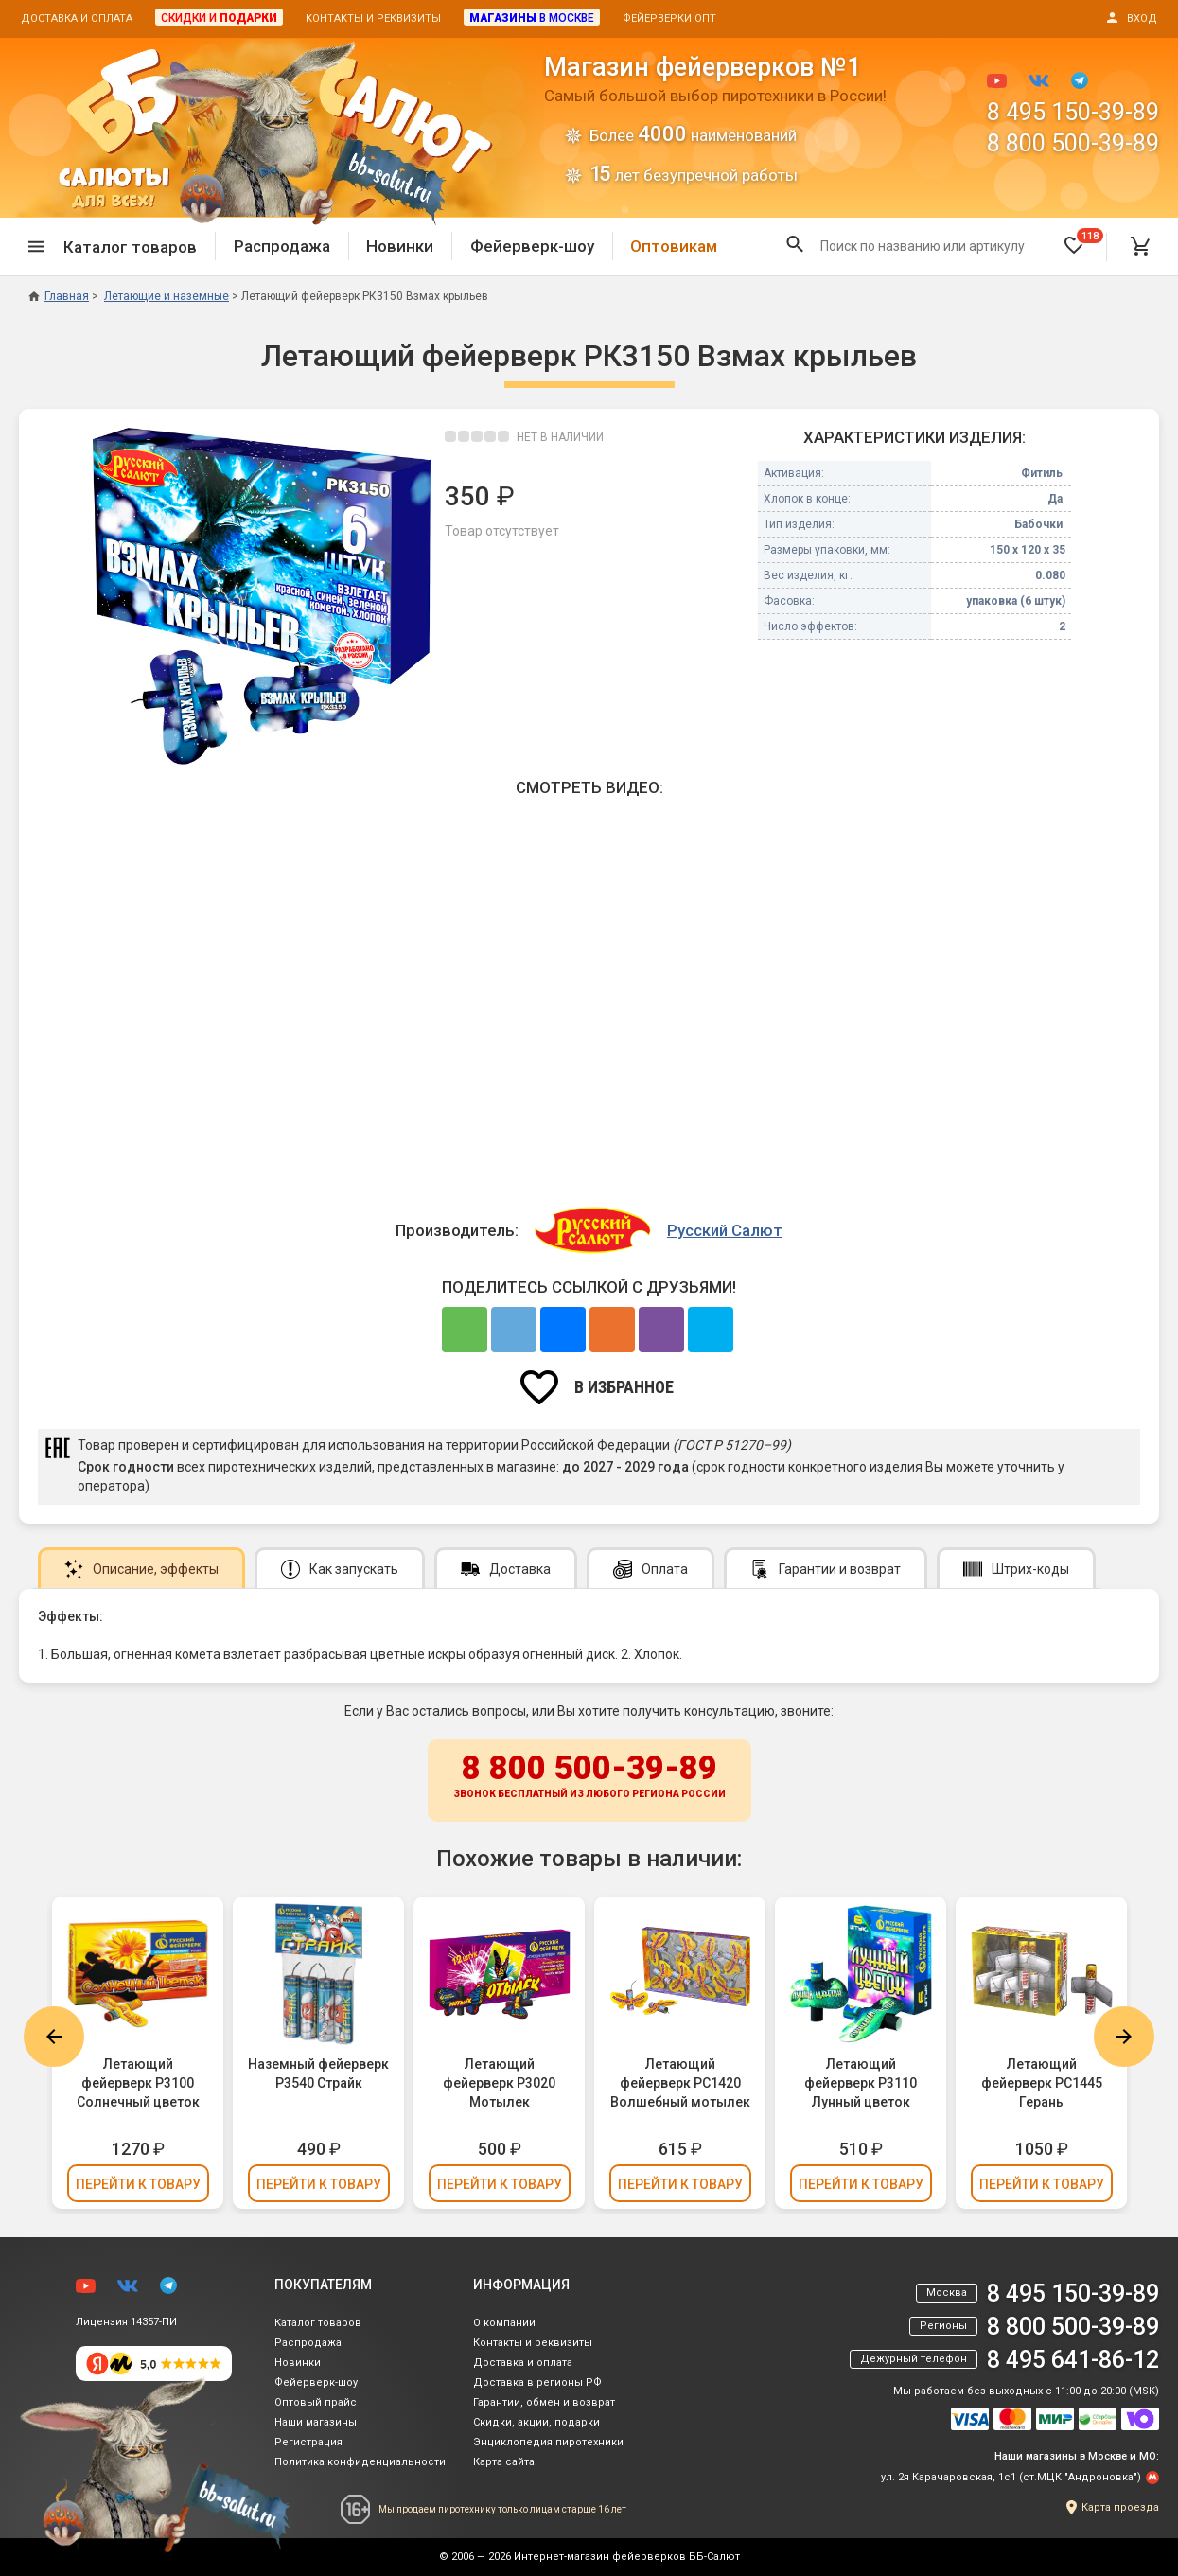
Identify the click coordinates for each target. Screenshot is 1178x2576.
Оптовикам (673, 246)
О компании (504, 2323)
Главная (58, 296)
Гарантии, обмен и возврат (544, 2402)
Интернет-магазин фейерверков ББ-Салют (627, 2556)
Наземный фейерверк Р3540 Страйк (318, 2073)
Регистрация (308, 2442)
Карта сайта (504, 2462)
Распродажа (282, 246)
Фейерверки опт (669, 18)
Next (1124, 2036)
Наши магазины (315, 2422)
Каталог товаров (317, 2323)
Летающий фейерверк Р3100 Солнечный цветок (138, 2082)
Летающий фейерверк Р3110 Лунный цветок (860, 2082)
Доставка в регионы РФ (537, 2382)
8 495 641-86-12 (1073, 2359)
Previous (54, 2036)
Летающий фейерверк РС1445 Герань (1041, 2082)
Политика (360, 2462)
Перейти (138, 2184)
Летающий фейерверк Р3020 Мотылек (499, 2082)
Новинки (399, 246)
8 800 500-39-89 (1073, 143)
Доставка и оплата (76, 18)
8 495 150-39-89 (1073, 112)
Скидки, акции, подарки (536, 2422)
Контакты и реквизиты (373, 18)
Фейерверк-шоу (532, 246)
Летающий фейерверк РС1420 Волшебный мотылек (680, 2082)
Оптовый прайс (315, 2402)
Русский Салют (724, 1230)
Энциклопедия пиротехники (548, 2442)
